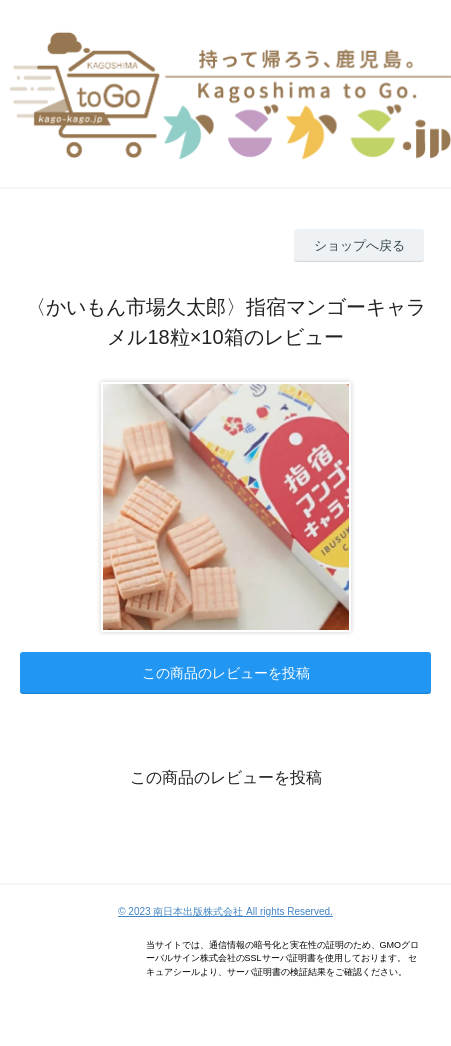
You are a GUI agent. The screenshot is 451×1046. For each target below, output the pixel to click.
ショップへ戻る (359, 245)
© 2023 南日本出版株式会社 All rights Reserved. (225, 911)
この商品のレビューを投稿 (226, 673)
